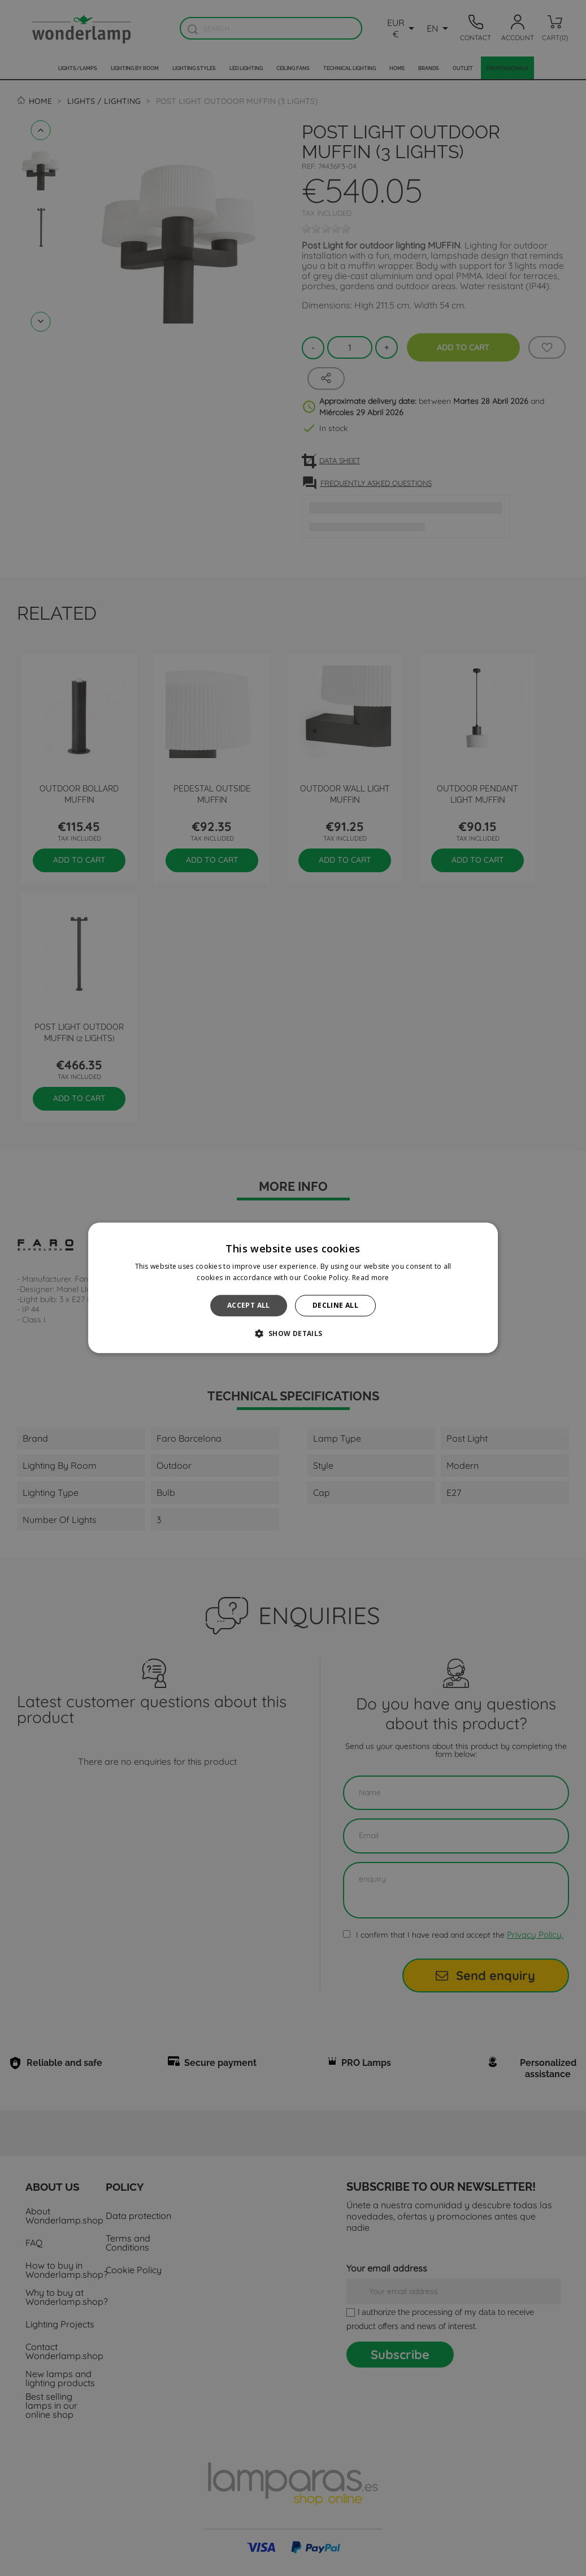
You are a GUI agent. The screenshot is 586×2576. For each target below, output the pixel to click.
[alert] (293, 1288)
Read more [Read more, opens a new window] (370, 1278)
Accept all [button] (248, 1305)
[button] (292, 1333)
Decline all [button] (335, 1305)
